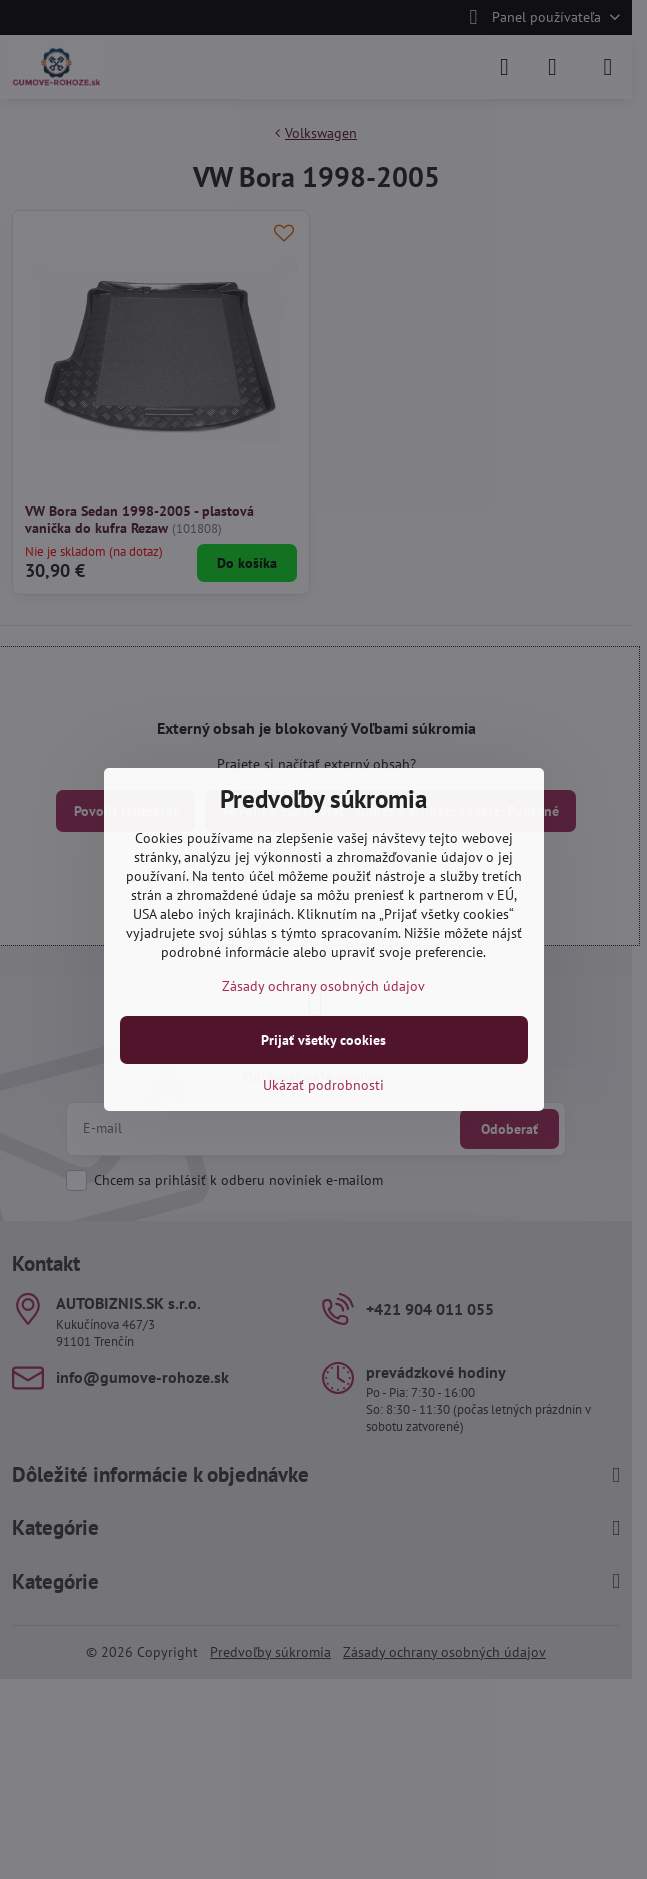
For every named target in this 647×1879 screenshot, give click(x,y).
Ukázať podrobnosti (323, 1085)
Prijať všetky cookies (323, 1040)
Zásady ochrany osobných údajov (323, 986)
